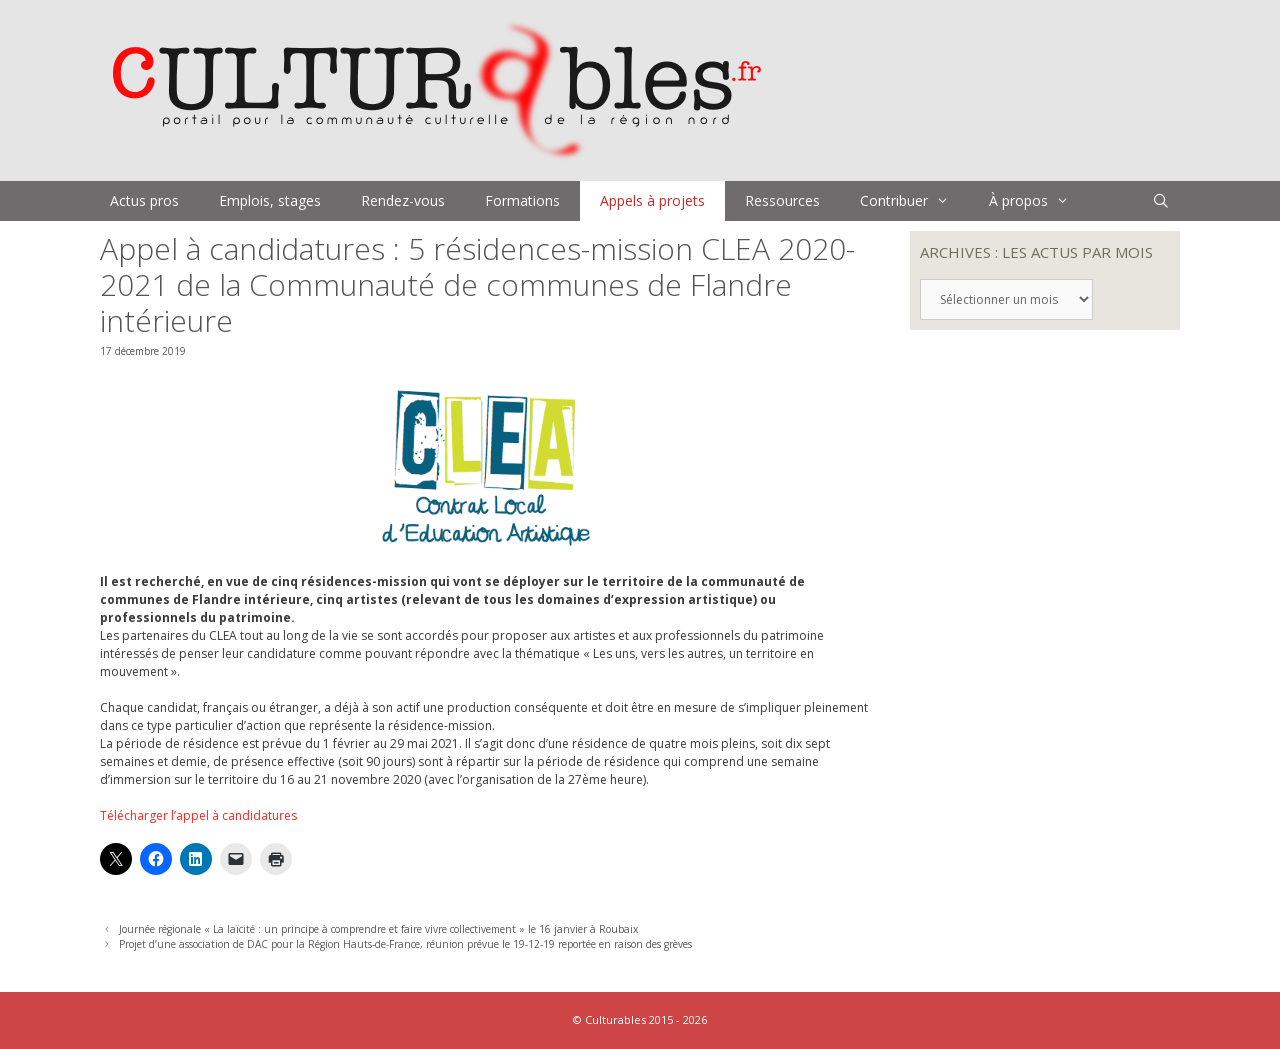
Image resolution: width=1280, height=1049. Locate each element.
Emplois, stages (270, 200)
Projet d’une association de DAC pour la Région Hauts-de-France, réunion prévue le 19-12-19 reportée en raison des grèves (405, 944)
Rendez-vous (403, 200)
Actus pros (144, 200)
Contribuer (914, 201)
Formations (522, 200)
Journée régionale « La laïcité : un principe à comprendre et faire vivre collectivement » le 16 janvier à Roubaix (378, 929)
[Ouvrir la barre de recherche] (1161, 201)
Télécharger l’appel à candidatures (198, 815)
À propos (1039, 201)
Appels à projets (652, 200)
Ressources (782, 200)
